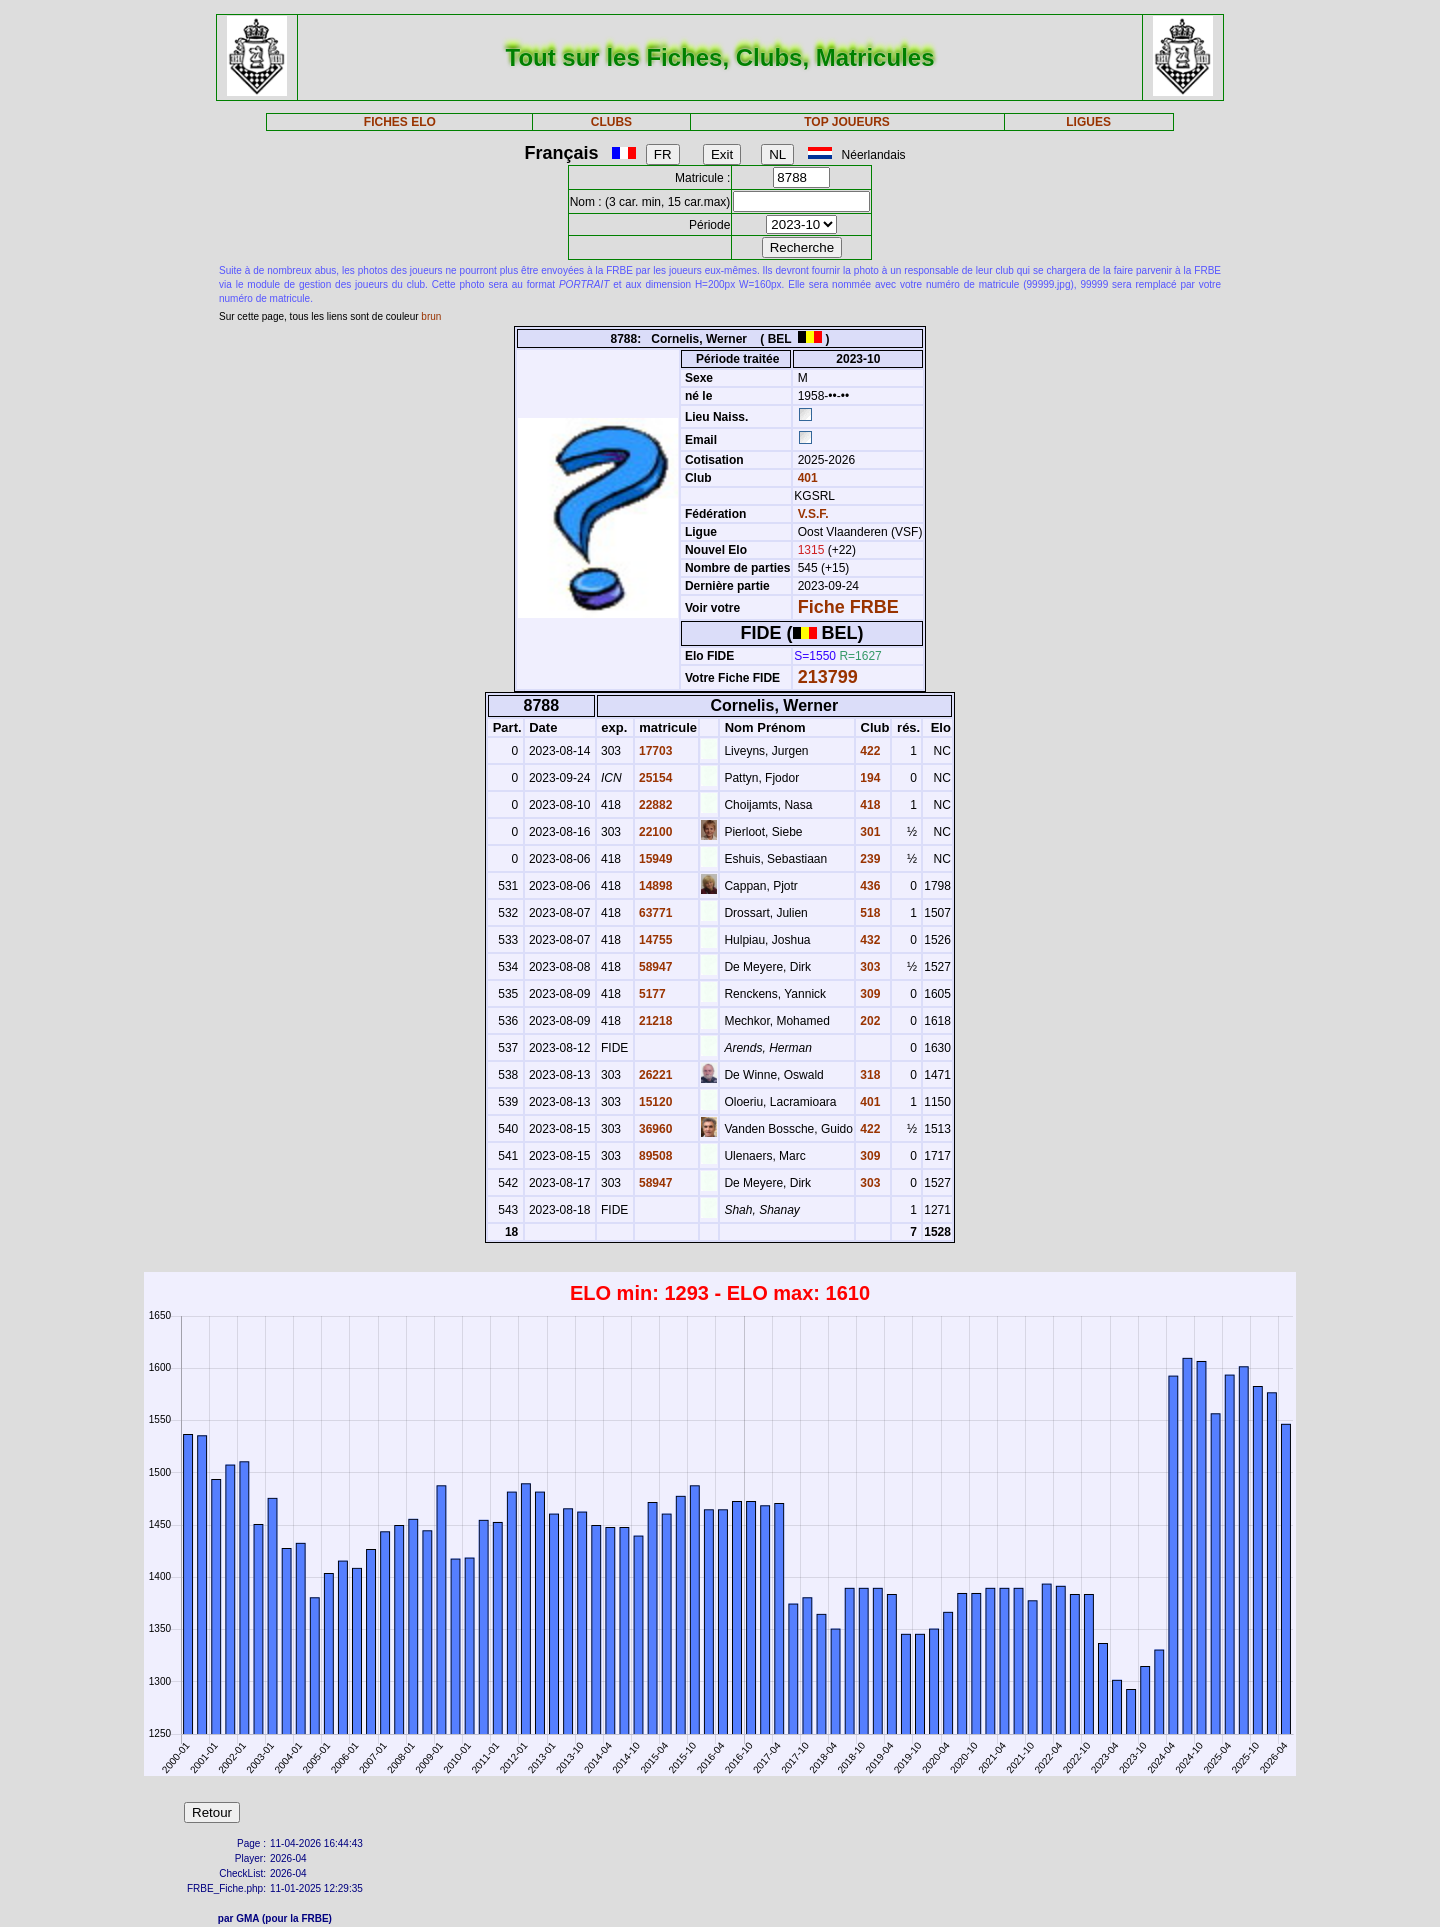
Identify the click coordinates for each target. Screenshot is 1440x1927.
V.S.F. (813, 514)
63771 (654, 913)
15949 (654, 859)
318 (868, 1075)
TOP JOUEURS (847, 122)
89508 (654, 1156)
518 (868, 913)
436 (868, 886)
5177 (651, 994)
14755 (654, 940)
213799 (828, 677)
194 (868, 778)
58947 (654, 967)
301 (868, 832)
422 (868, 751)
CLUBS (611, 122)
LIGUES (1088, 122)
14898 (654, 886)
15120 (654, 1102)
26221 (654, 1075)
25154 (654, 778)
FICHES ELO (400, 122)
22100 (654, 832)
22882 (654, 805)
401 (805, 478)
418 (868, 805)
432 (868, 940)
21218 (654, 1021)
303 (868, 967)
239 (868, 859)
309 (868, 994)
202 (868, 1021)
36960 (654, 1129)
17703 (654, 751)
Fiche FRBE (848, 607)
